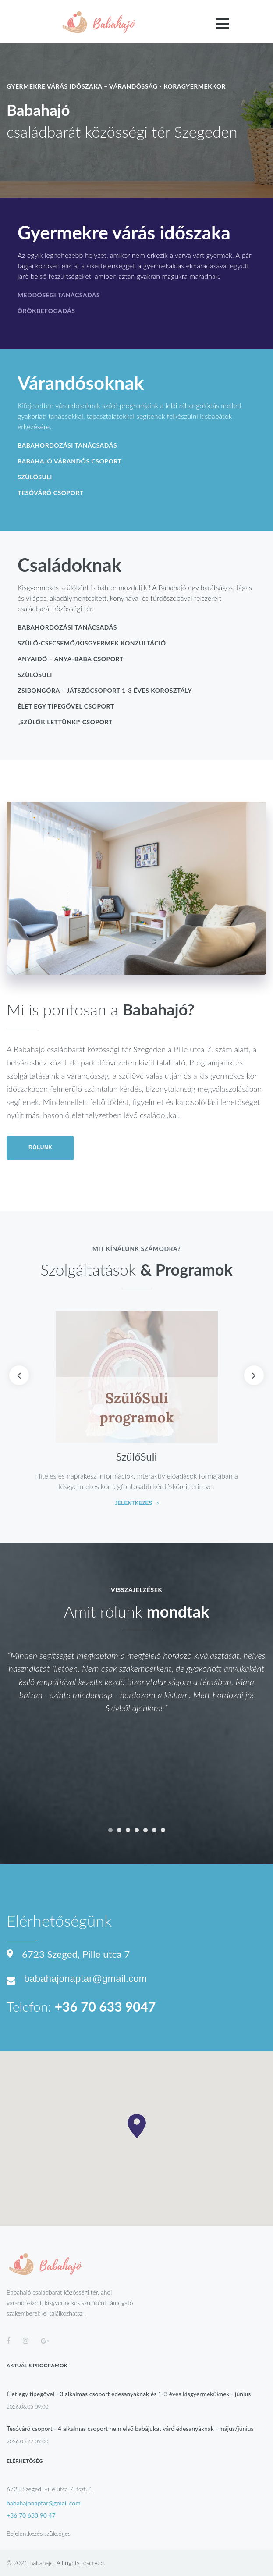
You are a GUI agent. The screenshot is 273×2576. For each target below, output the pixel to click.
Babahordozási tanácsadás (67, 445)
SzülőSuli (35, 477)
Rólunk (40, 1147)
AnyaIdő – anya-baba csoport (71, 659)
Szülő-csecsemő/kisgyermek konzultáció (92, 643)
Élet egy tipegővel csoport (66, 706)
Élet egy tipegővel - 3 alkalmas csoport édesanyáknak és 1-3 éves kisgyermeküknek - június (129, 2394)
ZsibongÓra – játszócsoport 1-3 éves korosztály (105, 690)
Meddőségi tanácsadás (59, 295)
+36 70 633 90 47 (31, 2515)
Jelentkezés (133, 1503)
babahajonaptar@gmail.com (85, 1979)
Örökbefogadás (46, 310)
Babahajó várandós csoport (69, 461)
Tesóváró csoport (51, 492)
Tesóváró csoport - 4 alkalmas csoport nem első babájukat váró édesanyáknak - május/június (130, 2428)
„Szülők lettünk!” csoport (65, 722)
